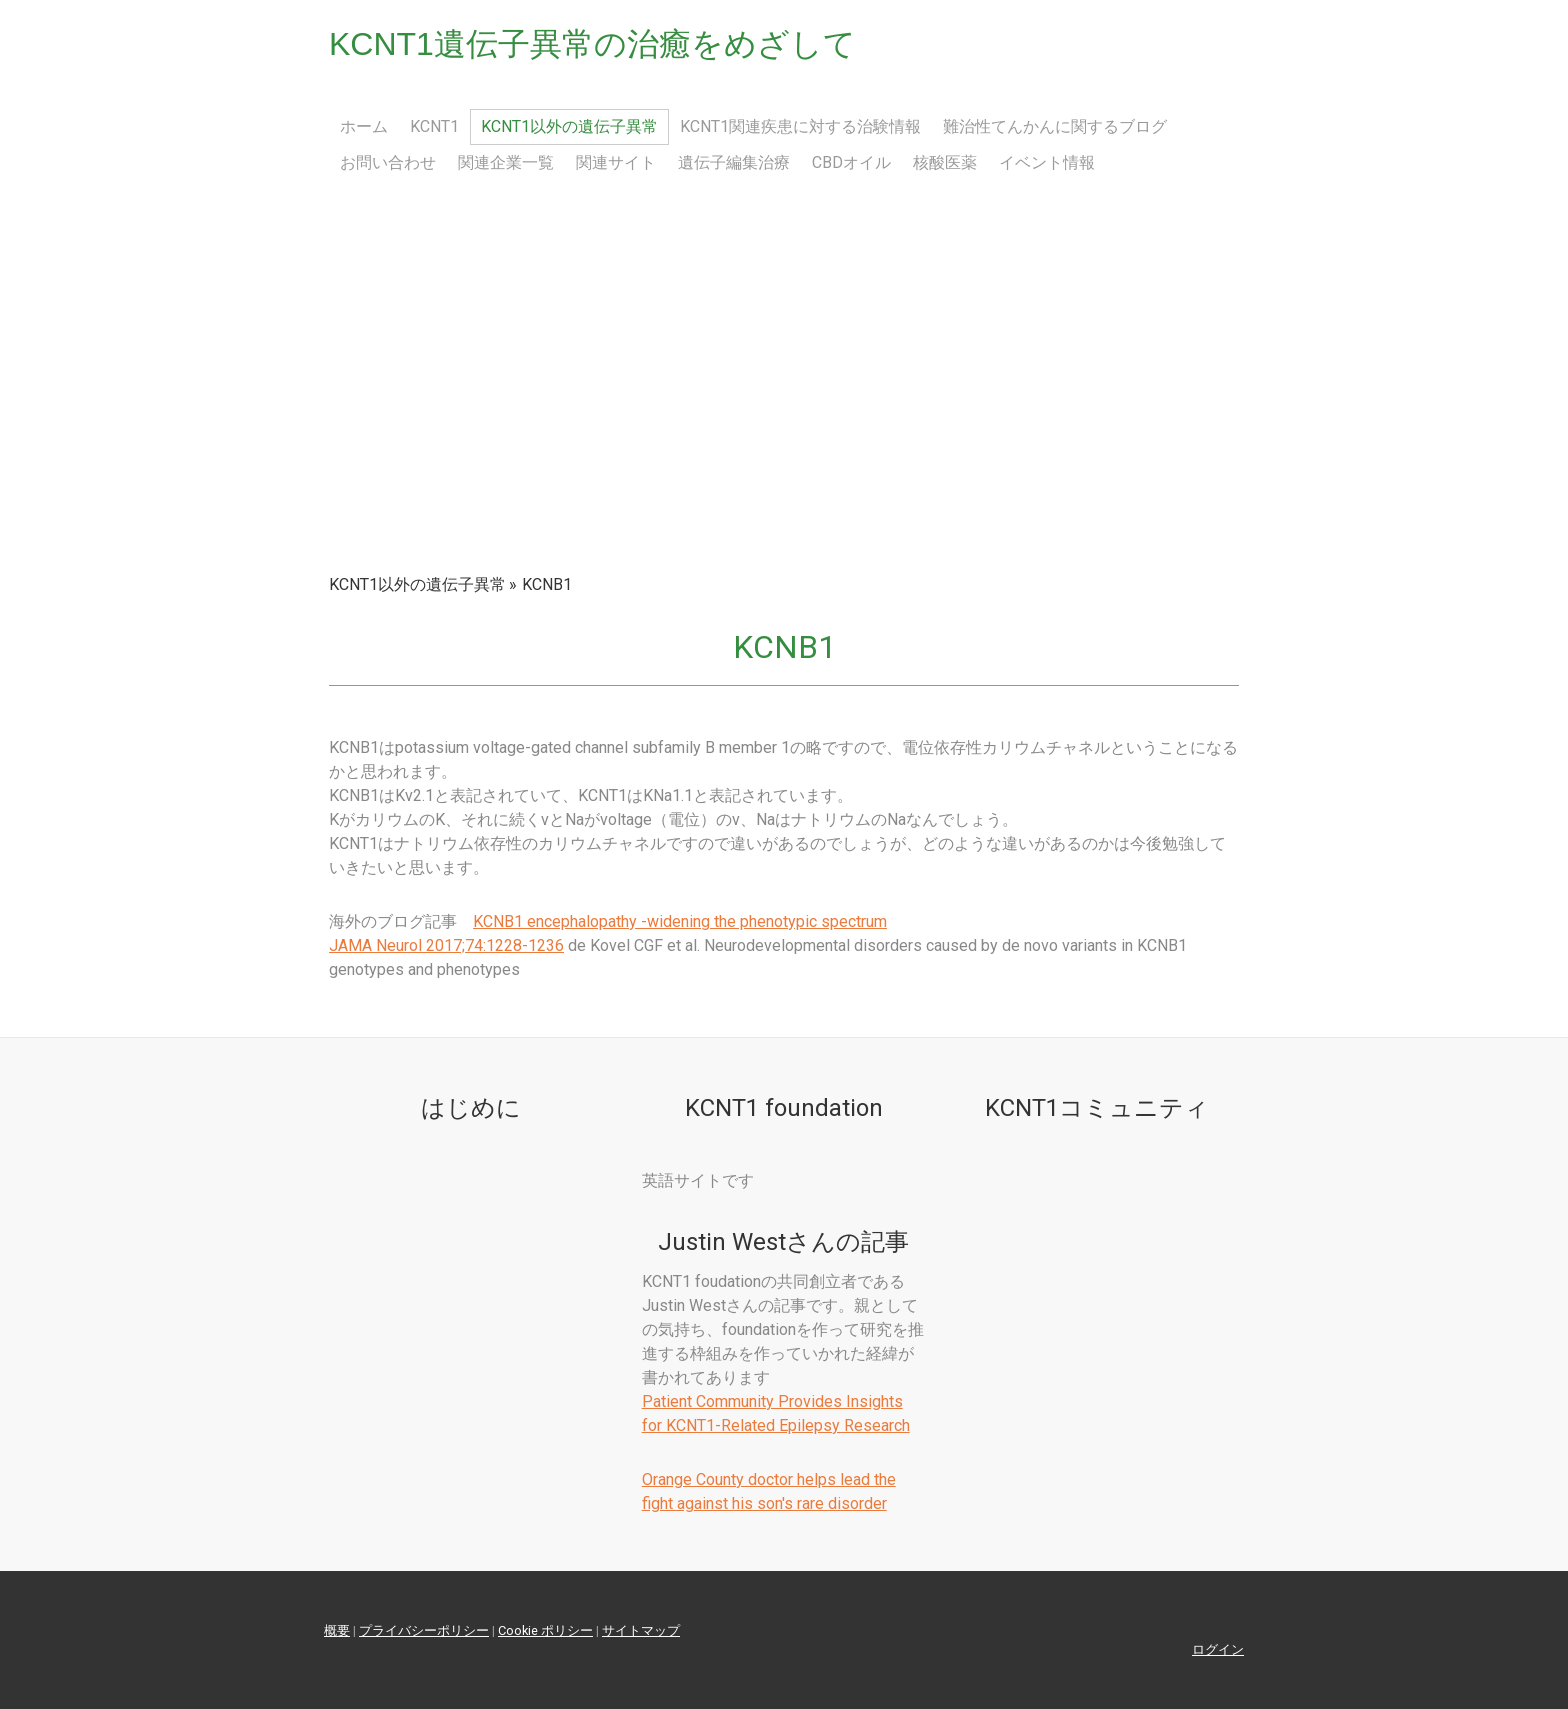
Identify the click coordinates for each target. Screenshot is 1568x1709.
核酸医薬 (945, 162)
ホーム (364, 126)
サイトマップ (641, 1630)
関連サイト (616, 162)
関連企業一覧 (506, 162)
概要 (337, 1630)
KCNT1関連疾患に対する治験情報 (800, 126)
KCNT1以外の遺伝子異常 (569, 126)
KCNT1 (434, 126)
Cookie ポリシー (545, 1630)
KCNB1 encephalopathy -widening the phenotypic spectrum (680, 921)
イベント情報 (1047, 162)
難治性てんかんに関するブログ (1055, 126)
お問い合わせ (388, 162)
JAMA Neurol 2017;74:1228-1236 (446, 945)
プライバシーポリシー (424, 1630)
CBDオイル (851, 162)
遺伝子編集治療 (734, 162)
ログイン (1218, 1649)
